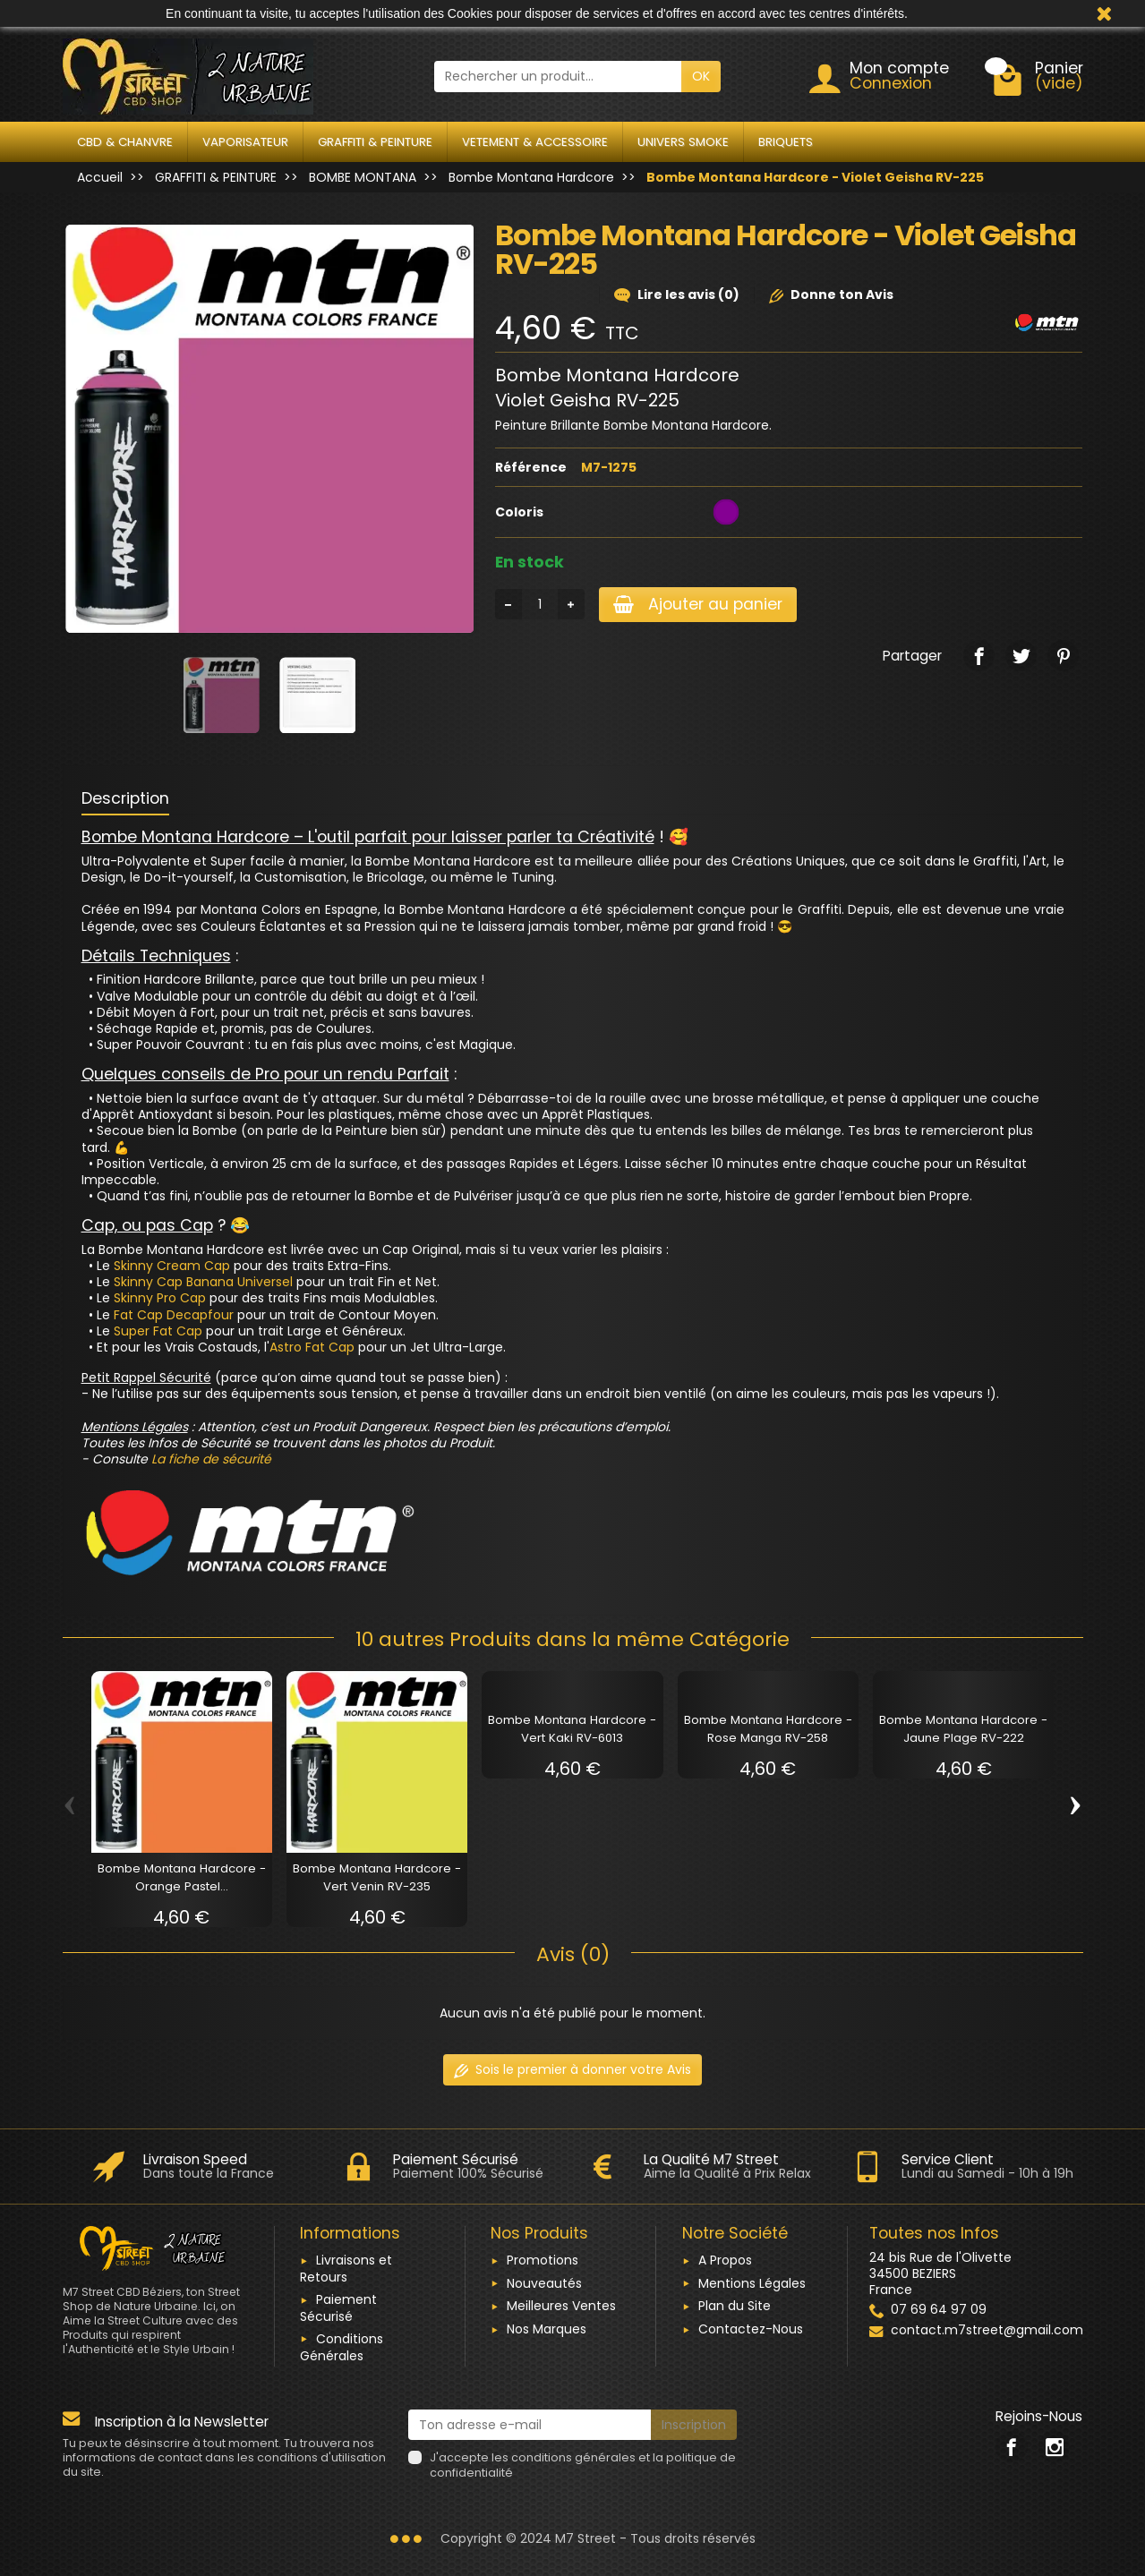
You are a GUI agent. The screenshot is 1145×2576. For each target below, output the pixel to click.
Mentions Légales (752, 2283)
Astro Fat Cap (312, 1347)
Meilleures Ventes (561, 2306)
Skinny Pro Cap (160, 1298)
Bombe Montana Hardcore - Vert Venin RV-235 (377, 1877)
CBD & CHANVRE (125, 141)
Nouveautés (544, 2283)
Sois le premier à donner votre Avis (572, 2069)
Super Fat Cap (158, 1331)
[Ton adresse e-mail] (529, 2425)
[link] (979, 655)
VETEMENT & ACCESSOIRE (535, 141)
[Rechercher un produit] (557, 76)
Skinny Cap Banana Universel (203, 1282)
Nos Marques (546, 2329)
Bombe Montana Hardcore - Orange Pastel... (182, 1877)
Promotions (542, 2260)
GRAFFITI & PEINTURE (375, 141)
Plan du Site (734, 2306)
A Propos (725, 2260)
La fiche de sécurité (211, 1459)
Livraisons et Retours (346, 2268)
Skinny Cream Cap (172, 1266)
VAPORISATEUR (245, 141)
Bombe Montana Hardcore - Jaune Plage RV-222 (963, 1728)
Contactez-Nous (750, 2329)
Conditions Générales (341, 2347)
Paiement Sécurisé (338, 2307)
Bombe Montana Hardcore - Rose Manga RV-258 (768, 1728)
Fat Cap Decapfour (174, 1315)
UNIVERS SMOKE (683, 141)
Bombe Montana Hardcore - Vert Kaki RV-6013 (572, 1728)
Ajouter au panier (697, 604)
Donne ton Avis (831, 294)
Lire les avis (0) (676, 294)
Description (125, 798)
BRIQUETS (785, 141)
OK (701, 76)
